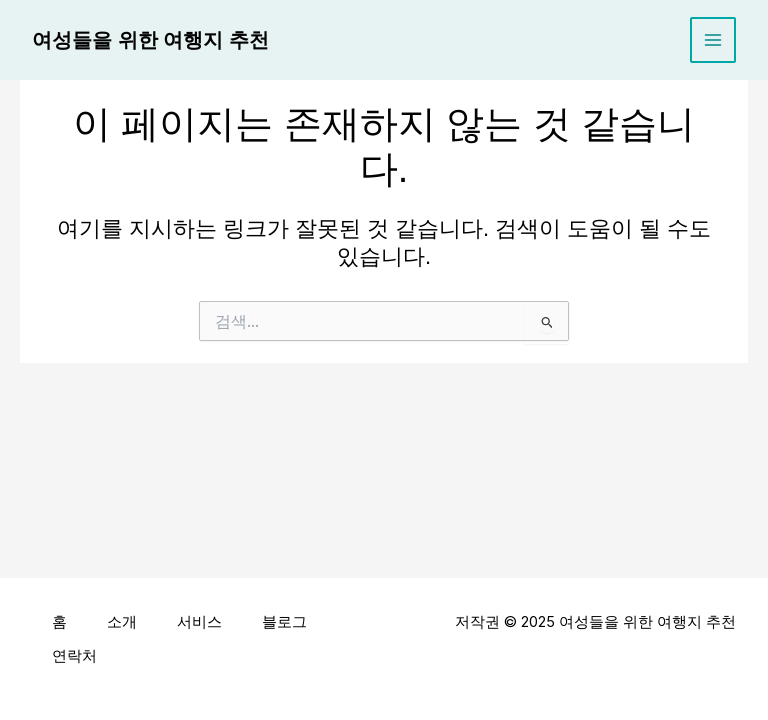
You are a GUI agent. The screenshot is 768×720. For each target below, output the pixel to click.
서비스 (199, 622)
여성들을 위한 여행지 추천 (150, 40)
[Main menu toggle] (713, 40)
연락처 (74, 656)
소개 (122, 622)
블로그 (284, 622)
